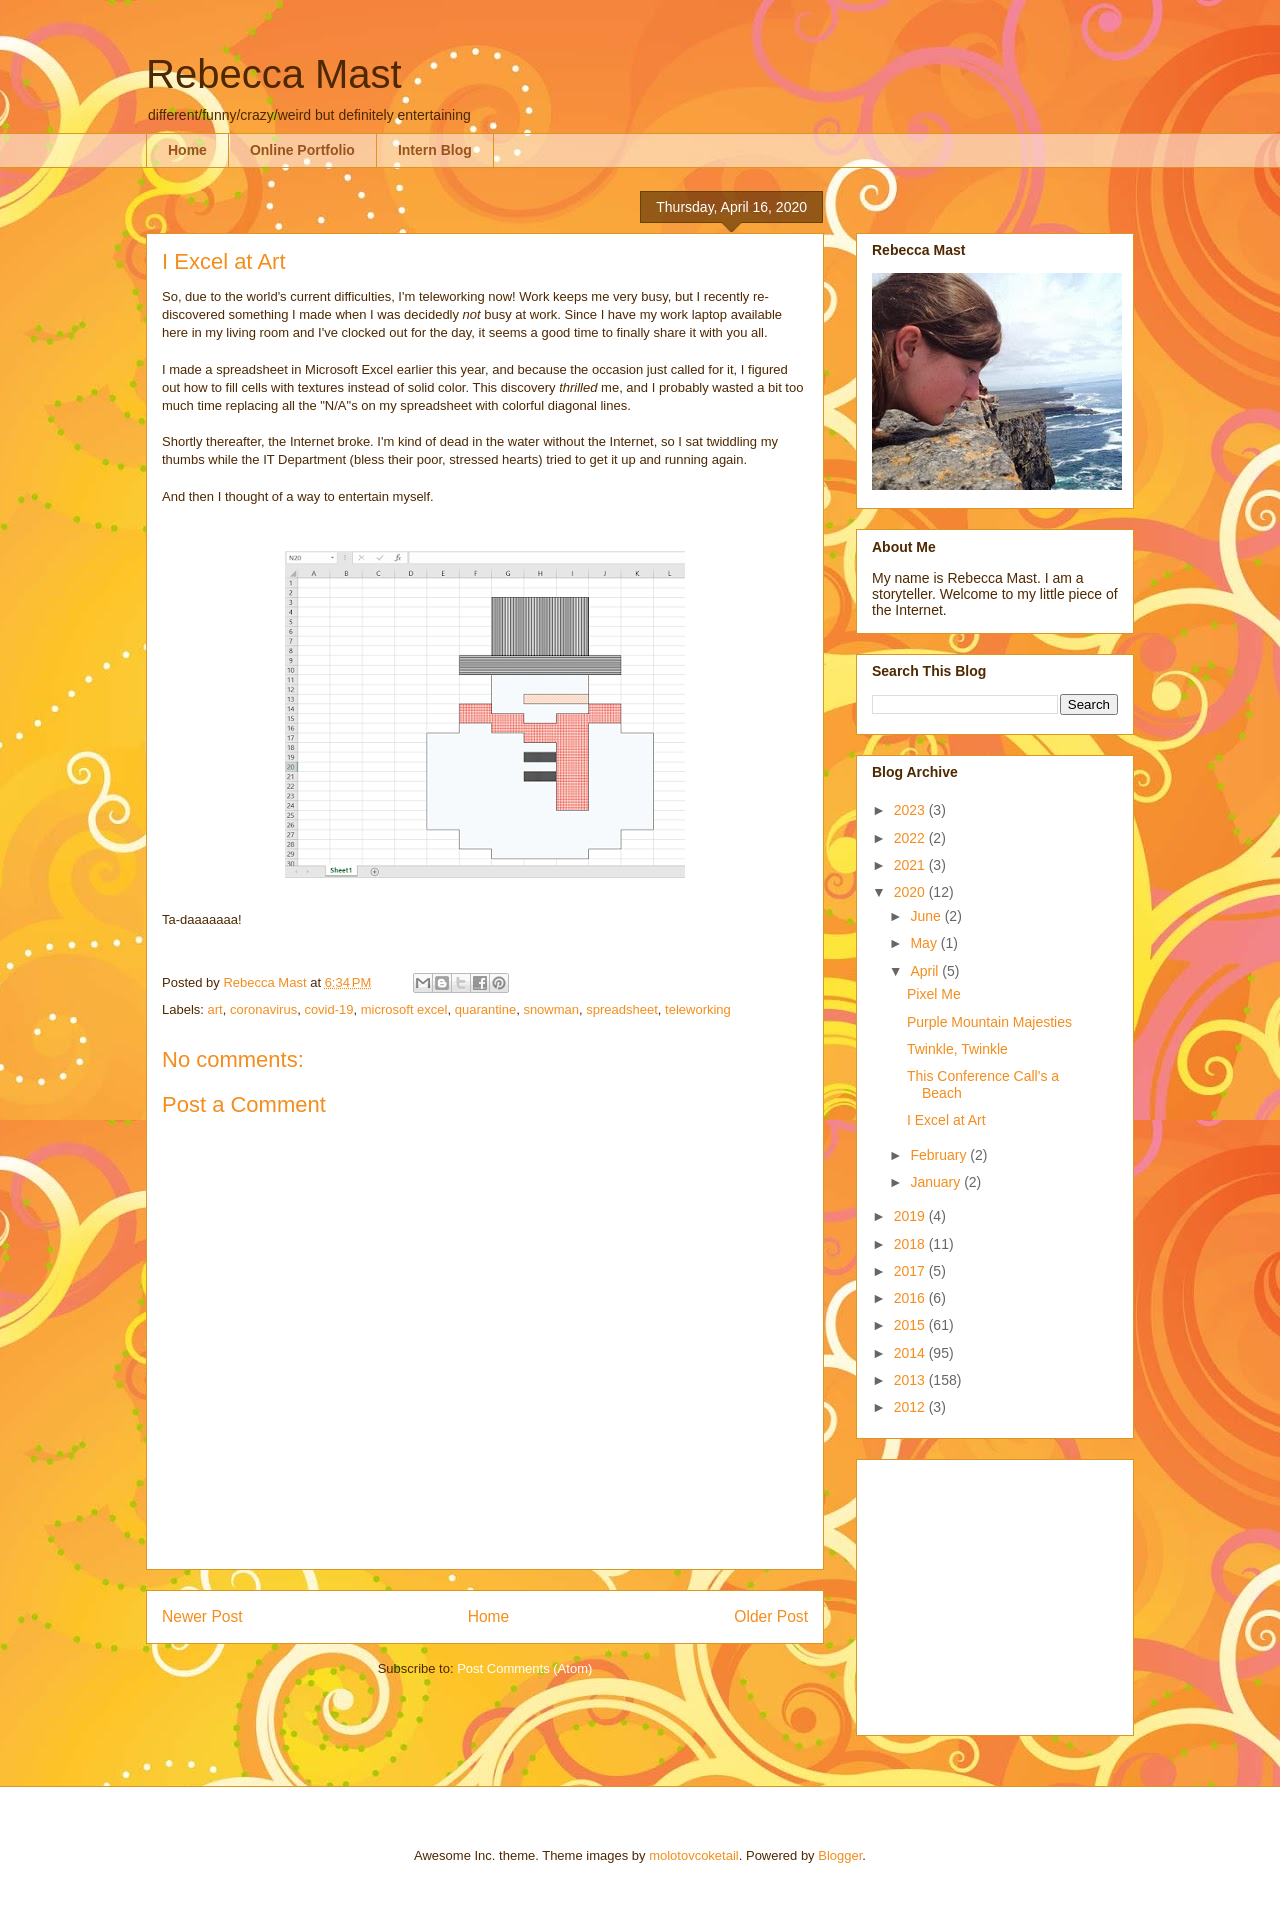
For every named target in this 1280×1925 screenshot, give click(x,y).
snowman (551, 1009)
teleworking (698, 1009)
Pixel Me (934, 994)
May (925, 943)
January (937, 1182)
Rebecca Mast (274, 74)
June (927, 916)
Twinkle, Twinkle (957, 1049)
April (926, 971)
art (215, 1009)
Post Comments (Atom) (524, 1668)
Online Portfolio (302, 150)
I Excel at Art (946, 1120)
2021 (911, 865)
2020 (911, 892)
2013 (911, 1380)
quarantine (485, 1009)
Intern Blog (435, 150)
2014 (911, 1353)
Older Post (771, 1616)
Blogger (840, 1855)
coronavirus (263, 1009)
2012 (911, 1407)
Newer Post (202, 1616)
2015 (911, 1325)
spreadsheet (622, 1009)
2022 (911, 838)
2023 (911, 810)
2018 (911, 1244)
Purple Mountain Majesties (989, 1022)
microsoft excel (404, 1009)
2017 (911, 1271)
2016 (911, 1298)
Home (187, 150)
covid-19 (328, 1009)
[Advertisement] (997, 1592)
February (940, 1155)
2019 (911, 1216)
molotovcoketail (694, 1855)
